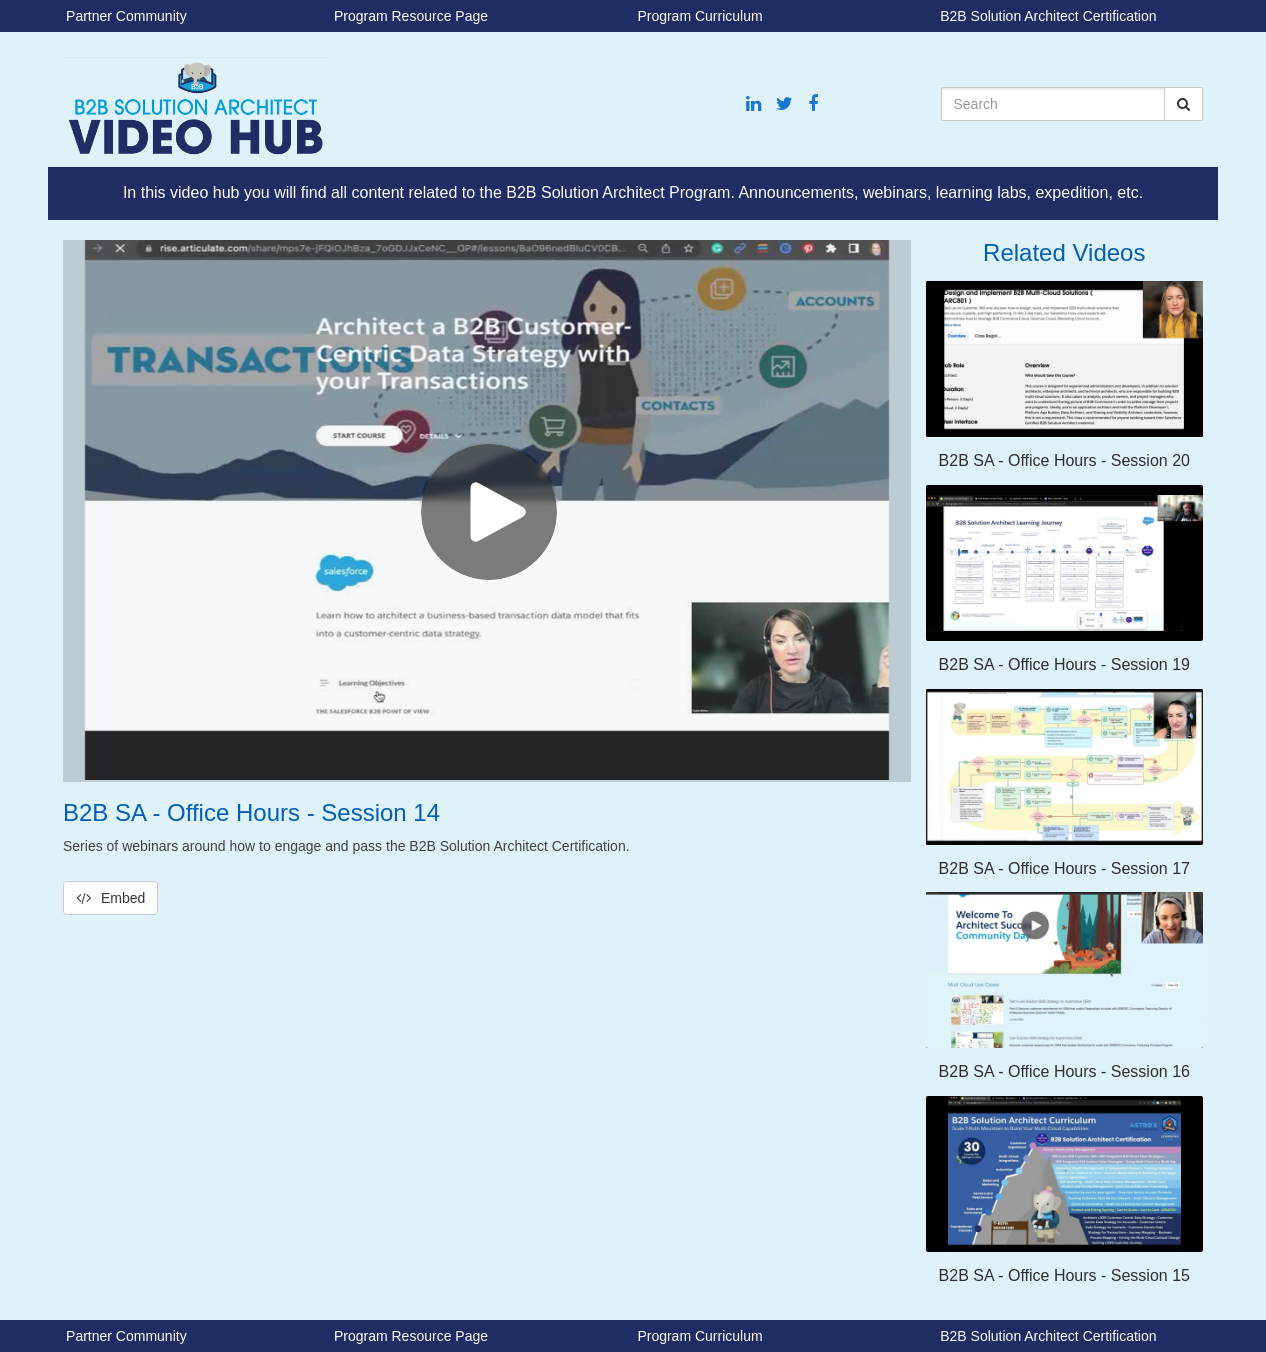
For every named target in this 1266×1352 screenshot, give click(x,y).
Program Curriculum (699, 16)
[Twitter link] (784, 105)
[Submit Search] (1183, 104)
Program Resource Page (411, 16)
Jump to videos (0, 0)
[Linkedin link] (753, 105)
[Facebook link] (813, 105)
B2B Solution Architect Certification (1048, 16)
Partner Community (126, 16)
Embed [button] (110, 898)
